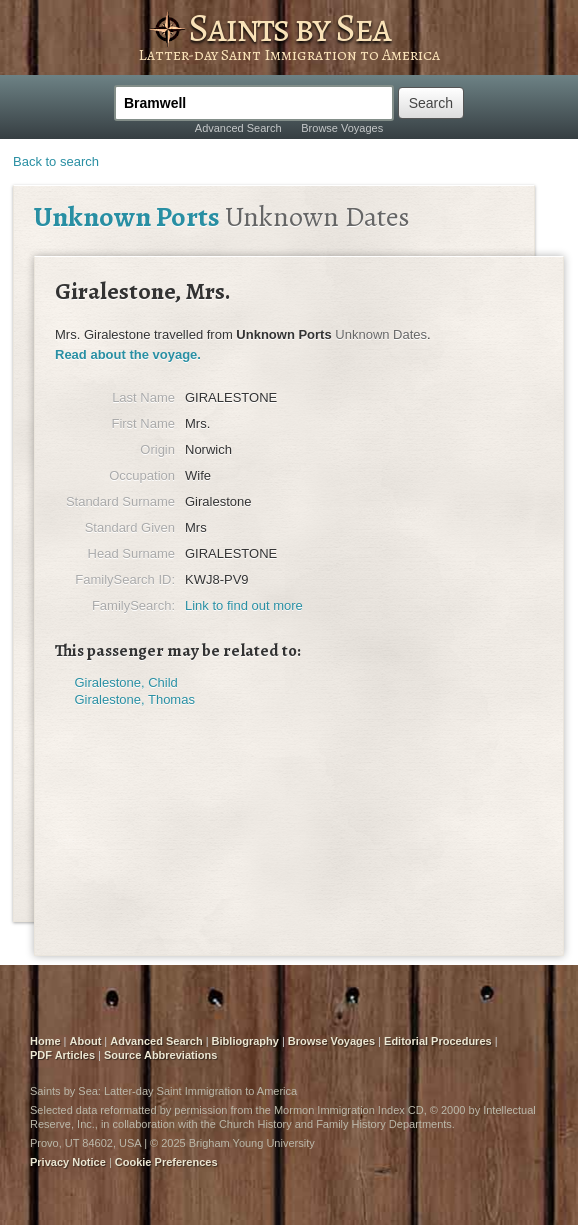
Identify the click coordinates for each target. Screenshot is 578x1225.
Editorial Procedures (438, 1041)
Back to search (56, 161)
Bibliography (245, 1041)
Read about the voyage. (128, 354)
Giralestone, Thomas (135, 699)
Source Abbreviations (160, 1055)
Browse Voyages (342, 128)
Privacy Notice (68, 1162)
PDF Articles (62, 1055)
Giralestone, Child (126, 682)
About (86, 1041)
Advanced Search (238, 128)
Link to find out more (244, 605)
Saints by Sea (289, 27)
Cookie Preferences (166, 1162)
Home (45, 1041)
